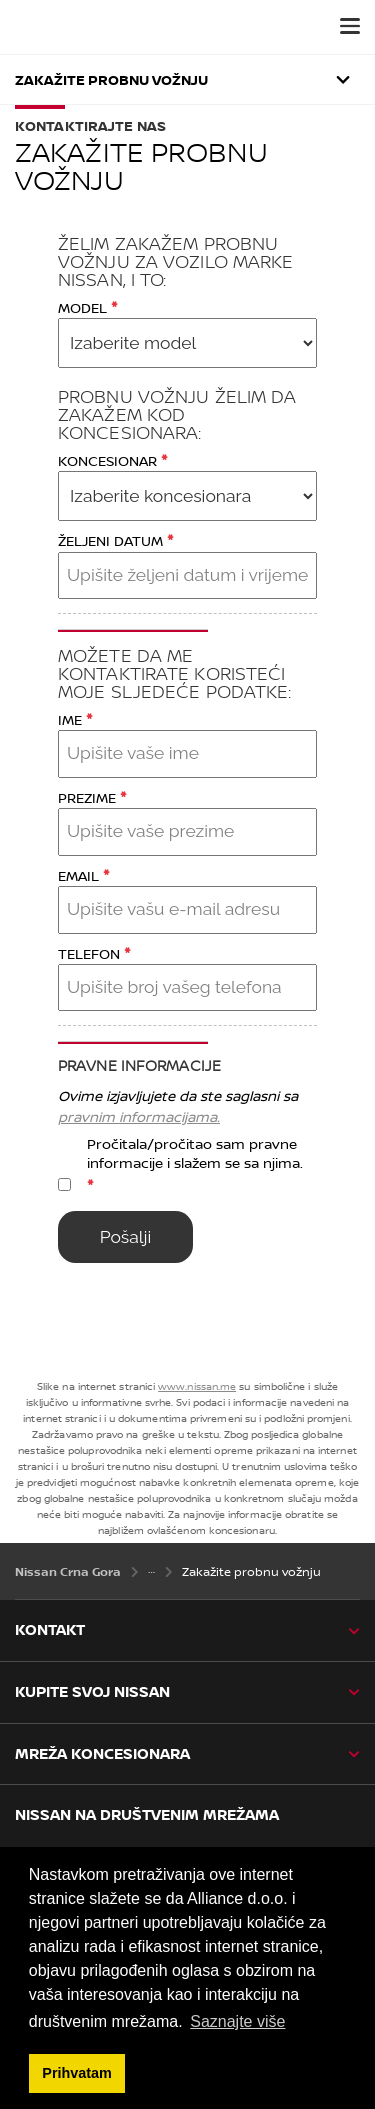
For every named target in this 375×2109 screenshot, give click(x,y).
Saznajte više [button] (237, 2021)
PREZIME (92, 796)
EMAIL (83, 874)
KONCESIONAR (112, 459)
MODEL (87, 306)
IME (75, 718)
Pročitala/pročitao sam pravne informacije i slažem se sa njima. (195, 1165)
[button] (350, 26)
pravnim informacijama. (139, 1116)
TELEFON (94, 952)
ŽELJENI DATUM (115, 539)
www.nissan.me (197, 1386)
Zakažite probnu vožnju (111, 79)
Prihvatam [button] (77, 2073)
